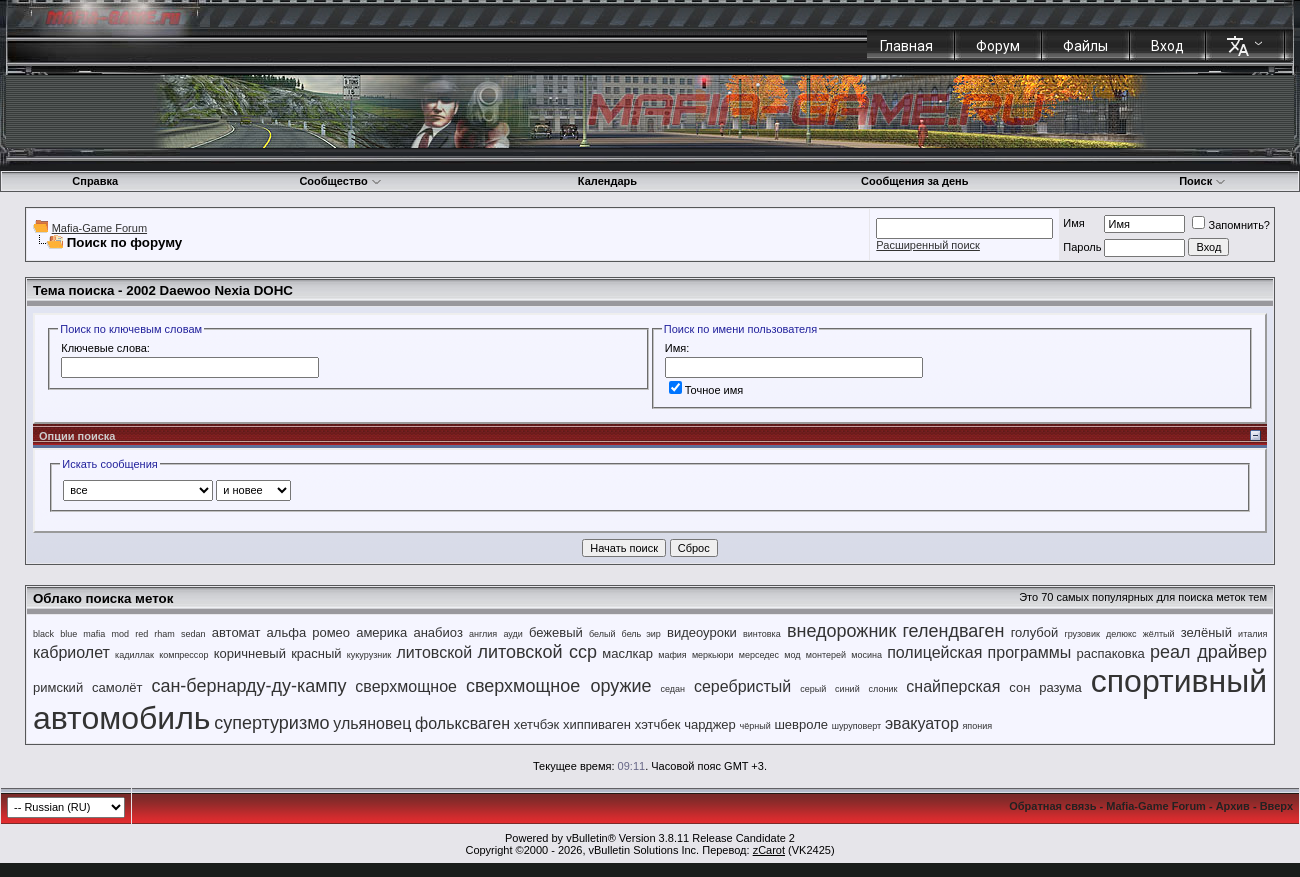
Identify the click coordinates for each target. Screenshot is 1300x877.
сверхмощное (406, 686)
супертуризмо (271, 723)
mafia (94, 634)
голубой (1035, 632)
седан (673, 689)
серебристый (742, 686)
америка (381, 632)
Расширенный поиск (928, 245)
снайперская (953, 686)
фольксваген (462, 723)
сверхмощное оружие (559, 686)
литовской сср (537, 652)
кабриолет (71, 652)
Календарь (607, 181)
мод (792, 655)
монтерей (826, 655)
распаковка (1110, 653)
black (43, 634)
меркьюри (713, 655)
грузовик (1081, 634)
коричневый (250, 653)
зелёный (1206, 632)
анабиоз (437, 632)
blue (68, 634)
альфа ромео (308, 632)
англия (483, 634)
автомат (236, 632)
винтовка (762, 634)
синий (847, 689)
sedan (193, 634)
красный (316, 653)
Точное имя (706, 390)
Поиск (1202, 181)
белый (602, 634)
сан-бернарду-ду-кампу (248, 686)
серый (813, 689)
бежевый (556, 632)
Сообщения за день (914, 181)
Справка (95, 181)
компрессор (183, 655)
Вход (1167, 46)
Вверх (1276, 806)
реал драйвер (1208, 652)
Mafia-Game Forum (99, 228)
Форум (998, 46)
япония (978, 726)
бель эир (641, 634)
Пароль (1082, 247)
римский (58, 687)
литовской (434, 652)
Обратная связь (1052, 806)
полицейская (934, 652)
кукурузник (369, 655)
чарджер (710, 724)
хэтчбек (658, 724)
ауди (512, 634)
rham (164, 634)
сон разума (1045, 687)
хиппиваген (597, 724)
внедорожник (841, 631)
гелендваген (953, 631)
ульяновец (372, 723)
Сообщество (340, 181)
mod (121, 634)
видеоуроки (702, 632)
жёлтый (1159, 634)
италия (1252, 634)
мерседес (759, 655)
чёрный (755, 726)
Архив (1233, 806)
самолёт (117, 687)
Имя (1073, 223)
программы (1030, 652)
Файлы (1085, 46)
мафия (672, 655)
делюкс (1121, 634)
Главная (906, 46)
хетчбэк (537, 724)
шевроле (801, 724)
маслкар (627, 653)
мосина (866, 655)
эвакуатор (922, 723)
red (141, 634)
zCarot (769, 850)
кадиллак (134, 655)
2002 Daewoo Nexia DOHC (209, 290)
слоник (883, 689)
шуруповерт (857, 726)
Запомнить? (1231, 225)
